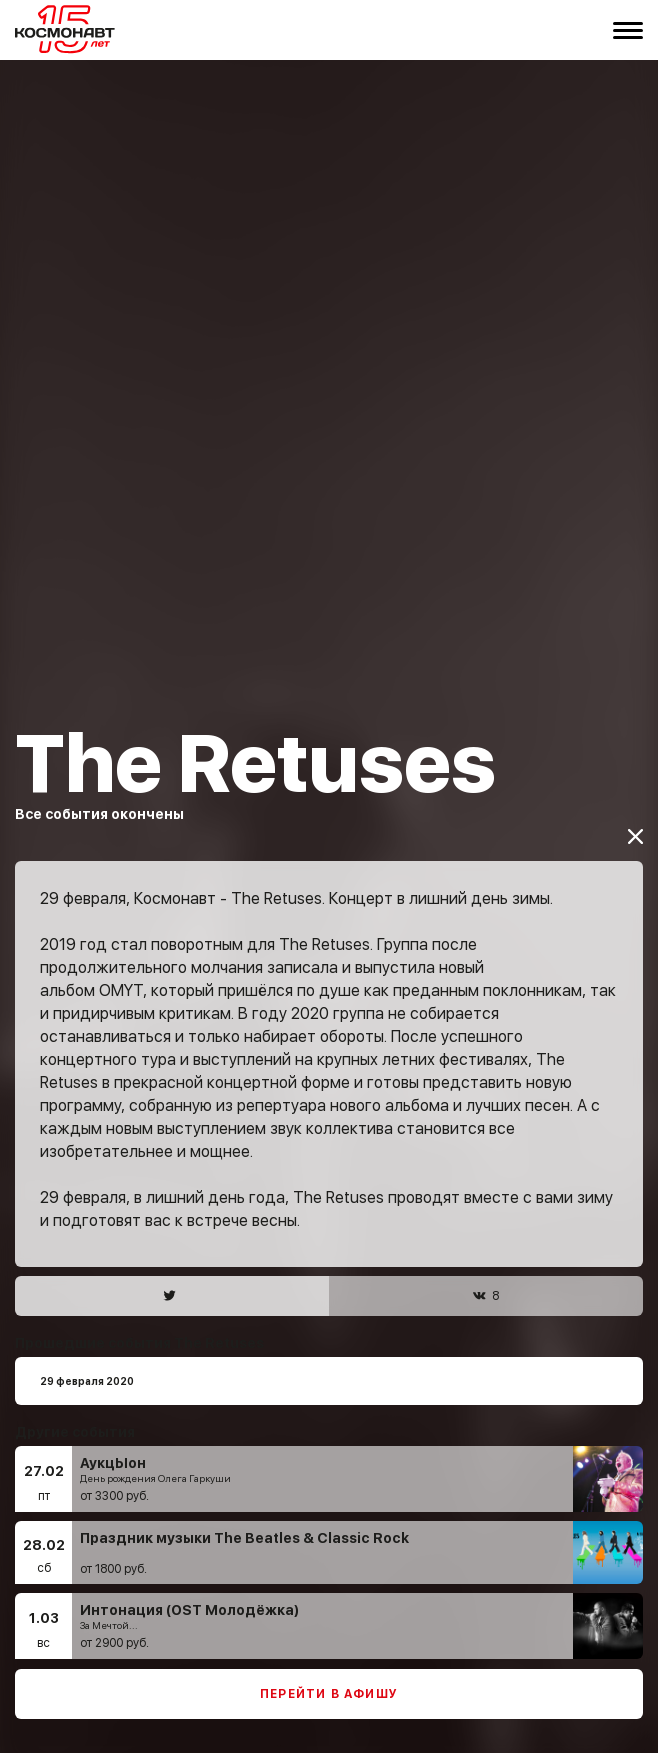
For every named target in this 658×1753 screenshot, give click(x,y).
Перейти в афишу (329, 1667)
